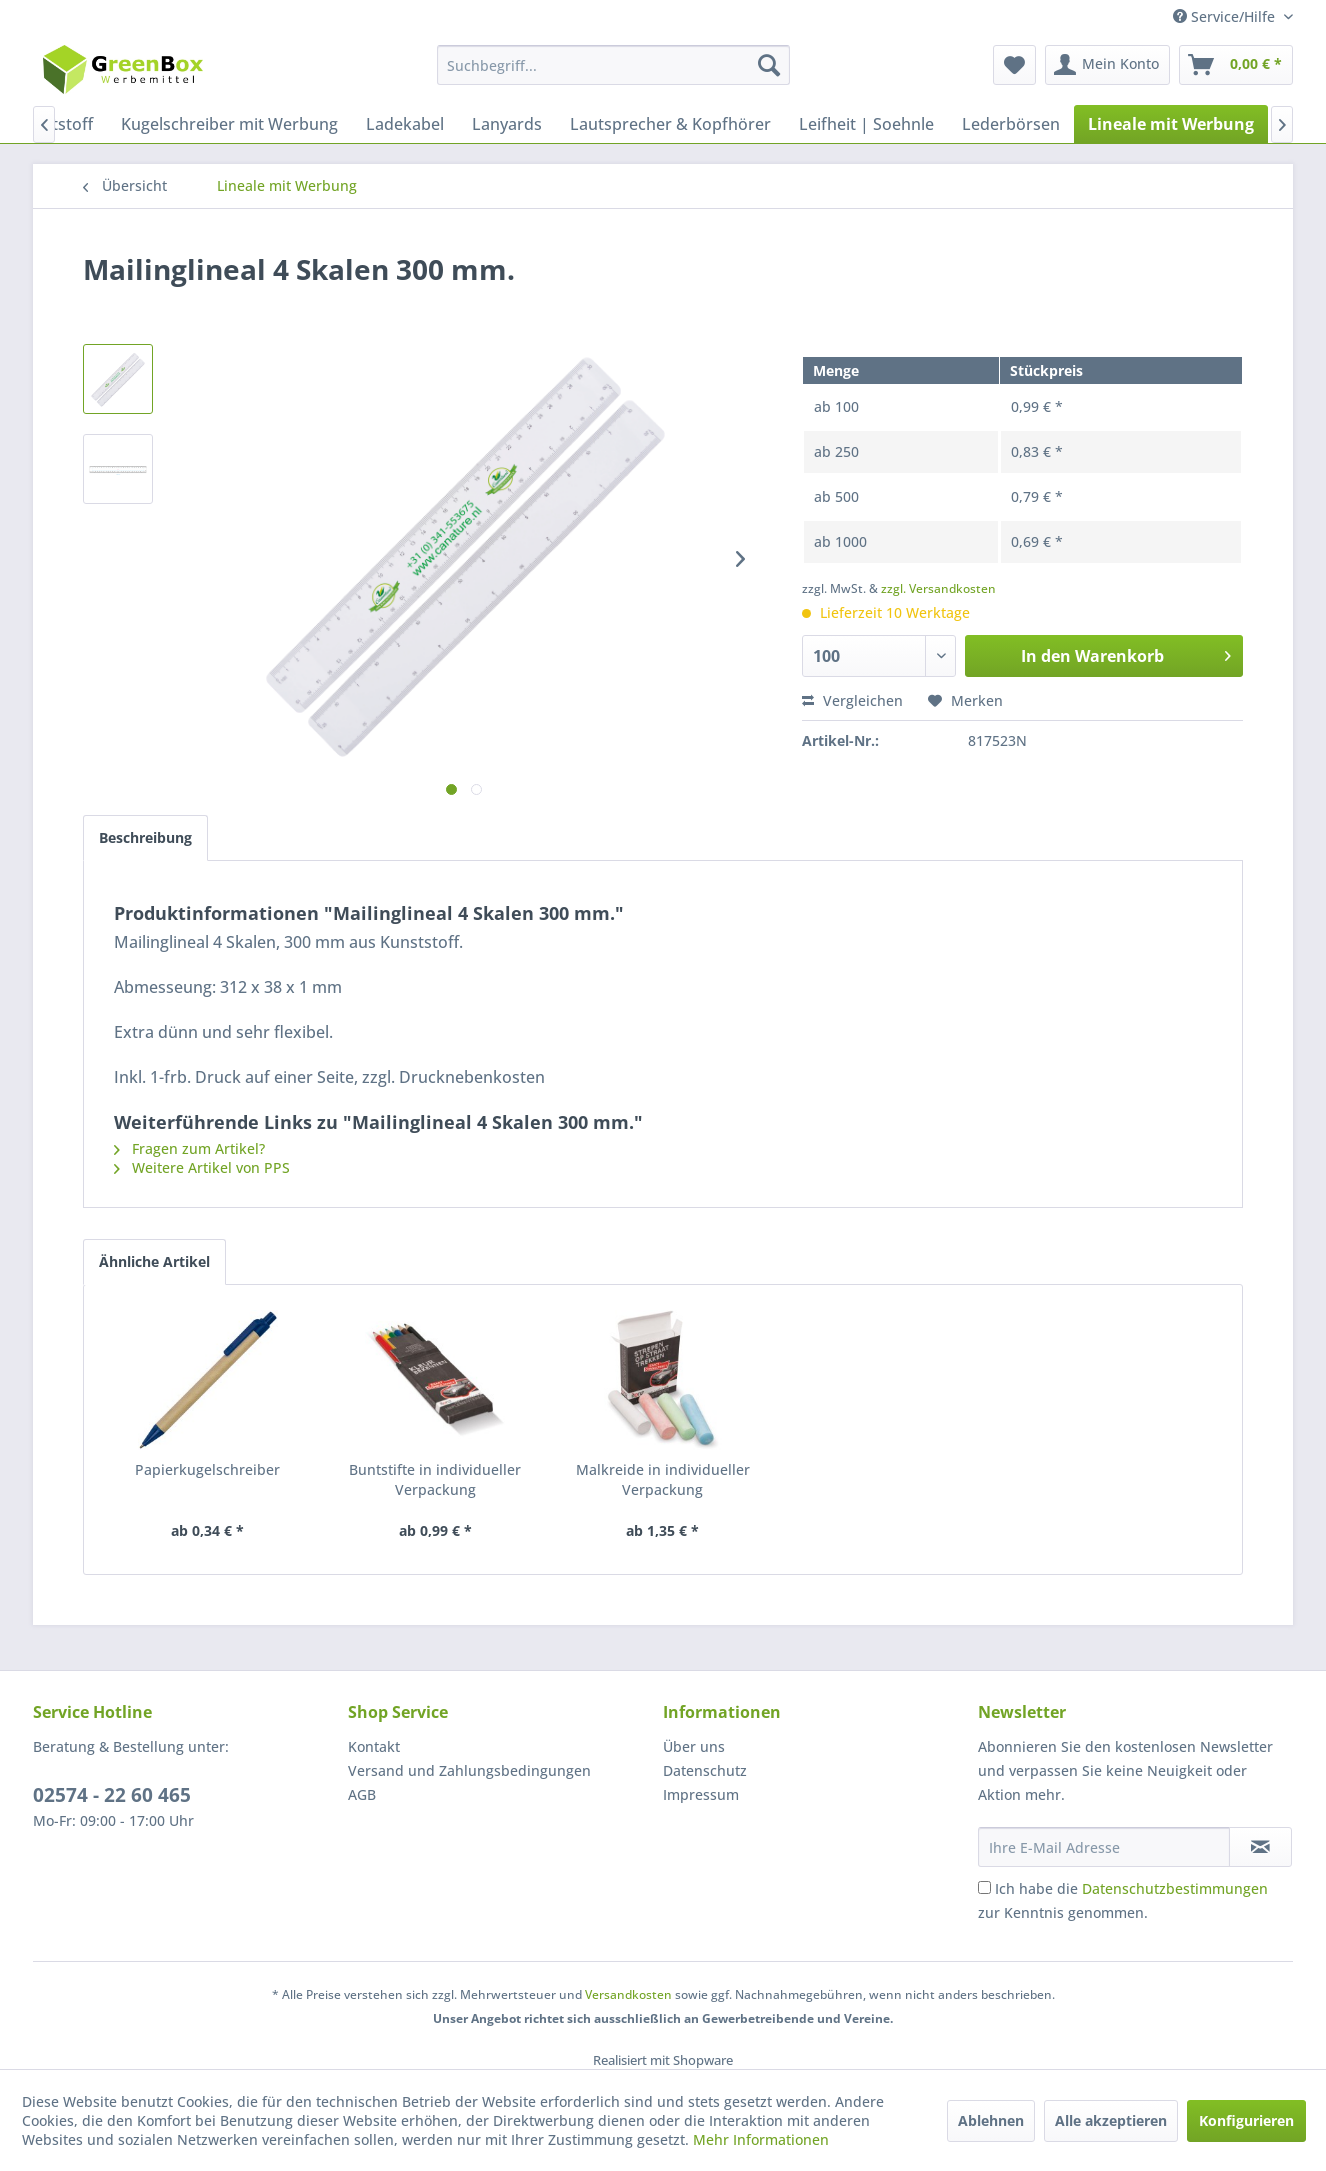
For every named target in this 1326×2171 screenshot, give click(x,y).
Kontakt (374, 1746)
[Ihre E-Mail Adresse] (1104, 1847)
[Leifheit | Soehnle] (866, 124)
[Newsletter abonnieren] (1260, 1847)
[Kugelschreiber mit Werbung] (229, 124)
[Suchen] (769, 65)
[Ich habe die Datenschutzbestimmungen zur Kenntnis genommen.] (984, 1887)
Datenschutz (705, 1770)
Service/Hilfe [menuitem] (1226, 16)
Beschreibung (145, 837)
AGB (362, 1794)
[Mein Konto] (1107, 65)
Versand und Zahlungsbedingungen (469, 1770)
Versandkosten (628, 1994)
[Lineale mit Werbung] (1171, 124)
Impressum (701, 1794)
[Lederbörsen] (1011, 124)
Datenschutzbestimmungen (1175, 1888)
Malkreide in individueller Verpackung (663, 1479)
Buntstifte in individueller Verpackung (435, 1479)
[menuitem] (613, 65)
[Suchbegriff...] (613, 65)
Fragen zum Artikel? (189, 1148)
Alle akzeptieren (1111, 2120)
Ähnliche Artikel (154, 1261)
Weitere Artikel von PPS (202, 1167)
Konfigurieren (1246, 2120)
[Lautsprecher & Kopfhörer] (670, 124)
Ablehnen (991, 2120)
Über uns (694, 1746)
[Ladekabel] (405, 124)
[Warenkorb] (1236, 65)
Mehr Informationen (761, 2139)
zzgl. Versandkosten (938, 588)
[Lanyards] (507, 124)
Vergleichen (852, 700)
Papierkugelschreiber (207, 1469)
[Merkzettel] (1014, 65)
